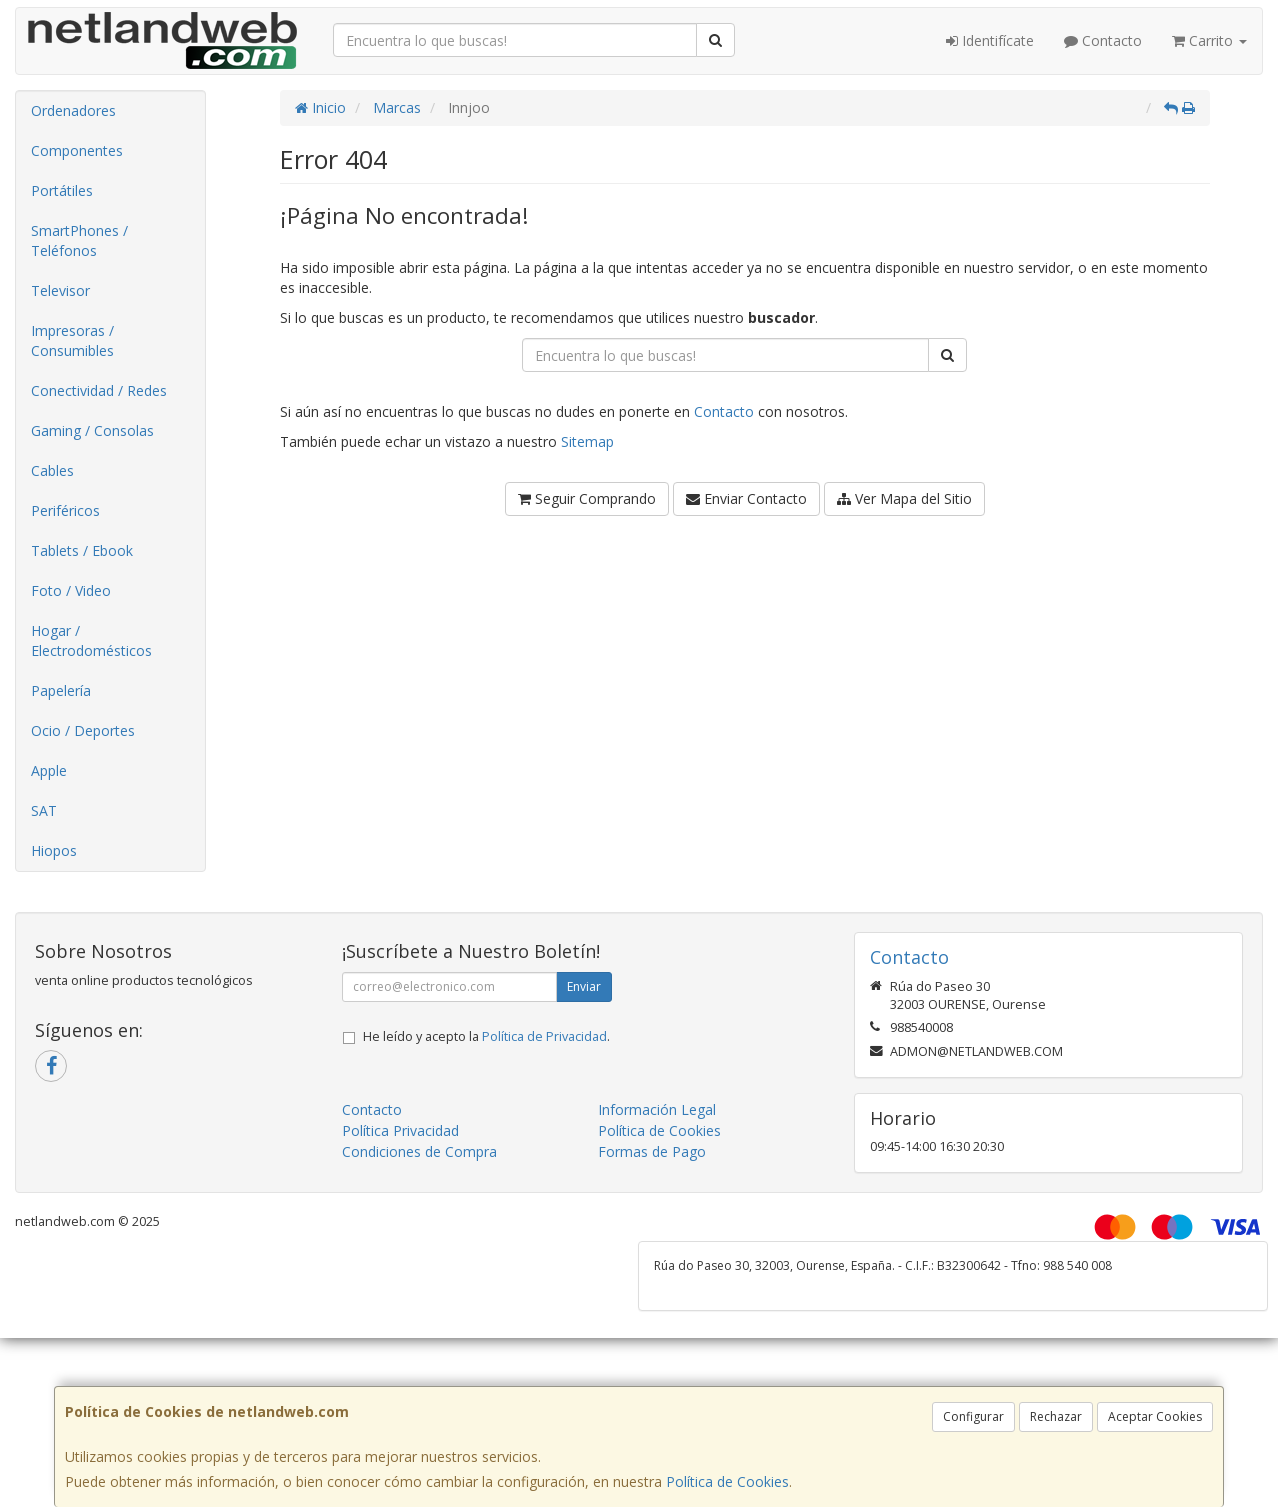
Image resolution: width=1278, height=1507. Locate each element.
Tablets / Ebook (82, 550)
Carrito (1209, 40)
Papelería (61, 690)
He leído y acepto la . (486, 1036)
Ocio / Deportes (83, 730)
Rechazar (1056, 1416)
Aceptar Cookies (1155, 1416)
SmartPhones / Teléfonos (79, 240)
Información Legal (657, 1109)
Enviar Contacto (746, 498)
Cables (52, 470)
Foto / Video (71, 590)
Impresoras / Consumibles (72, 340)
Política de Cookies (727, 1481)
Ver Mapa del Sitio (904, 498)
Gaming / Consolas (92, 430)
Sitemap (587, 441)
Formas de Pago (652, 1151)
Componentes (77, 150)
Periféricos (65, 510)
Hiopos (54, 850)
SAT (44, 810)
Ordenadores (73, 110)
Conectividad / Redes (99, 390)
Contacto (1103, 40)
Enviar (584, 986)
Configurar (973, 1416)
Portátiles (62, 190)
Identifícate (990, 40)
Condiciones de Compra (419, 1151)
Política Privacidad (400, 1130)
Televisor (60, 290)
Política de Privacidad (544, 1036)
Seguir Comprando (587, 498)
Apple (49, 770)
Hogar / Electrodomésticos (91, 640)
